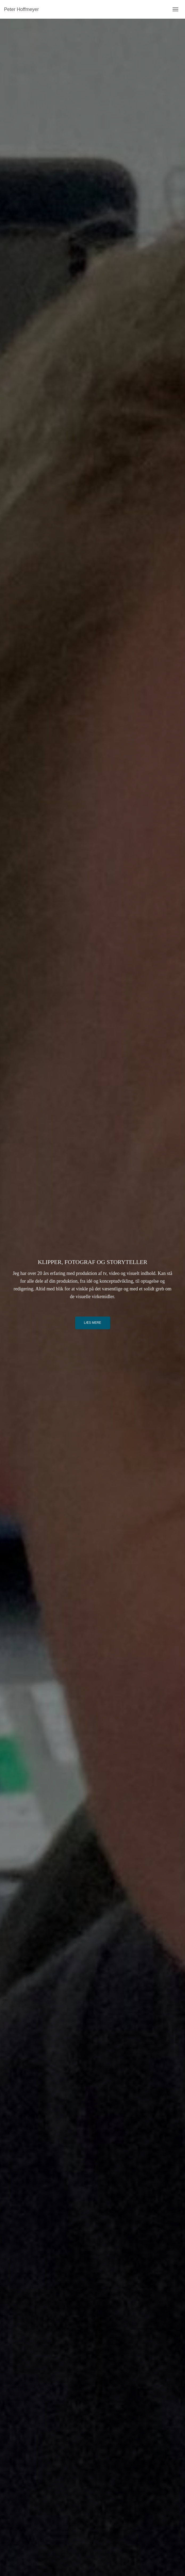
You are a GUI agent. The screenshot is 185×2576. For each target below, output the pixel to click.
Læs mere (92, 1323)
